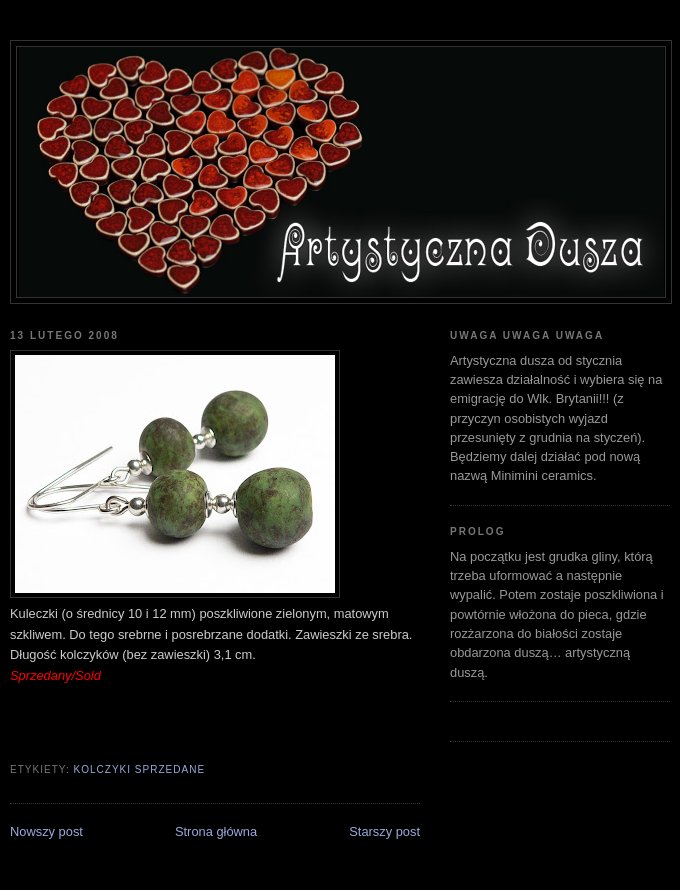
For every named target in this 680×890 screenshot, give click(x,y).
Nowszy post (46, 831)
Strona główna (216, 831)
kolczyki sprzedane (139, 769)
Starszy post (384, 831)
